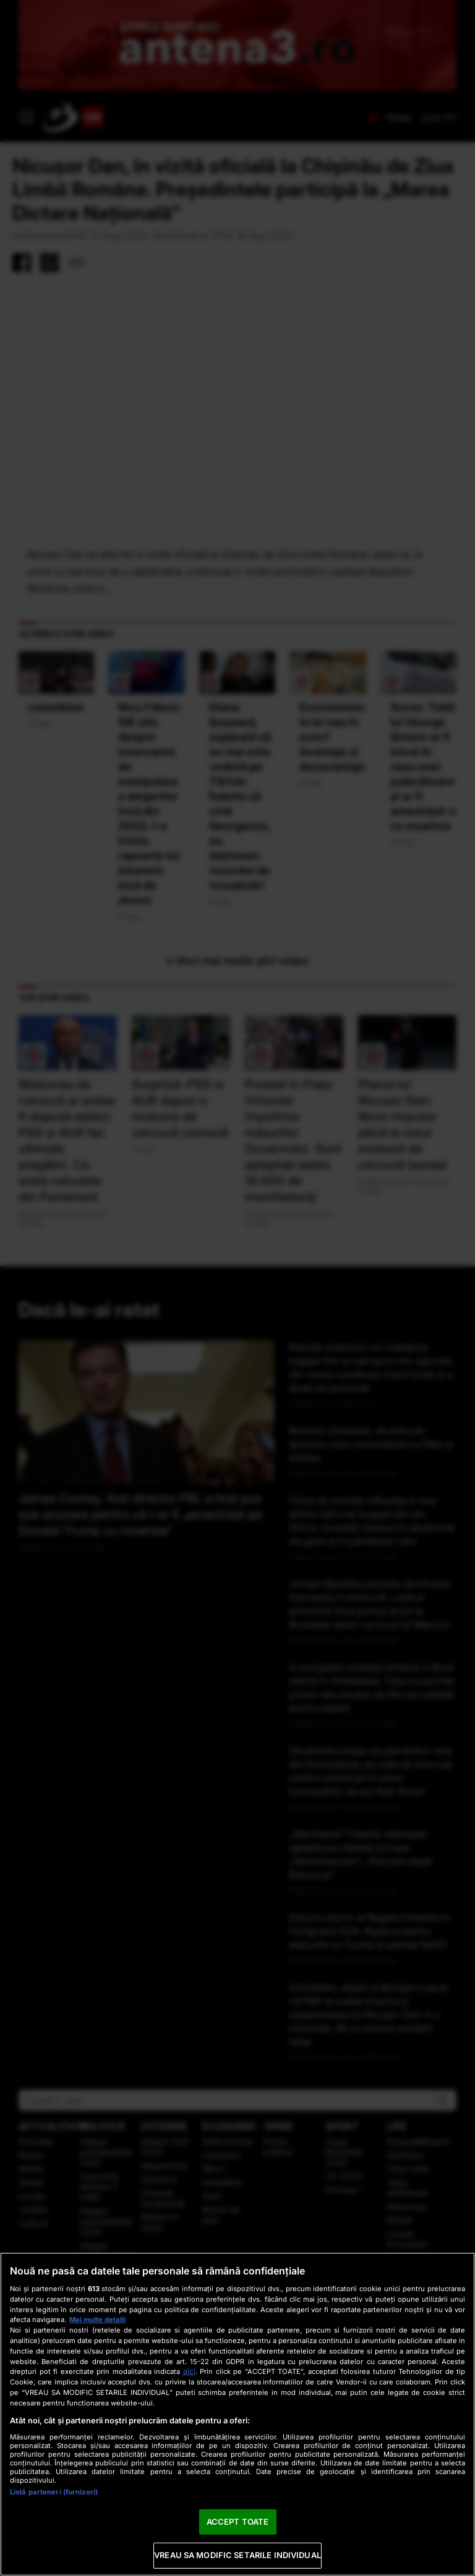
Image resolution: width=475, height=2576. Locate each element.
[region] (237, 2414)
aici (189, 2371)
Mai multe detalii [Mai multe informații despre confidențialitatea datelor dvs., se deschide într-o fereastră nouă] (97, 2319)
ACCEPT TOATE (238, 2522)
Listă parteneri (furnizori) (54, 2492)
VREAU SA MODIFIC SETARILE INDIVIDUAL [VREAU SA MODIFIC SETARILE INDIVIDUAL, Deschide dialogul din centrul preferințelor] (237, 2555)
